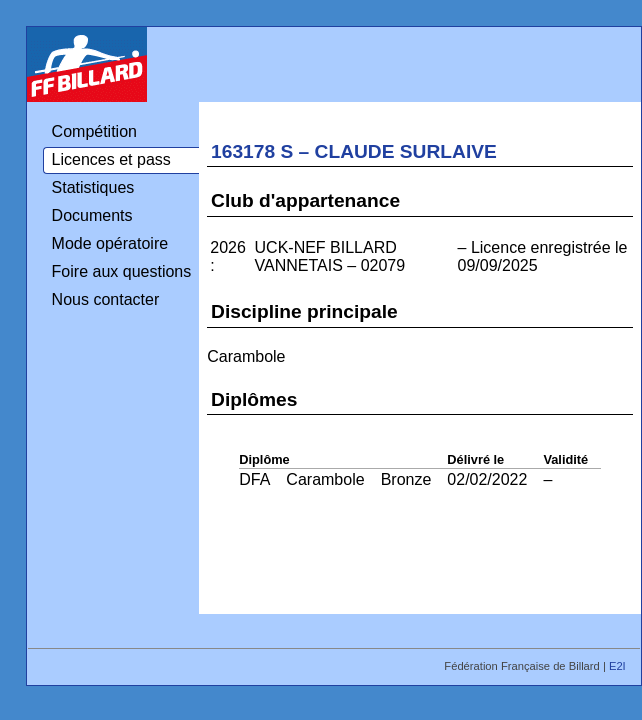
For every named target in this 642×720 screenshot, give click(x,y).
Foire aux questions (122, 271)
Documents (92, 215)
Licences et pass (111, 159)
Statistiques (93, 187)
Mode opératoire (110, 243)
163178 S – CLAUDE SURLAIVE (354, 151)
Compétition (94, 131)
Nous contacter (106, 299)
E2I (619, 666)
